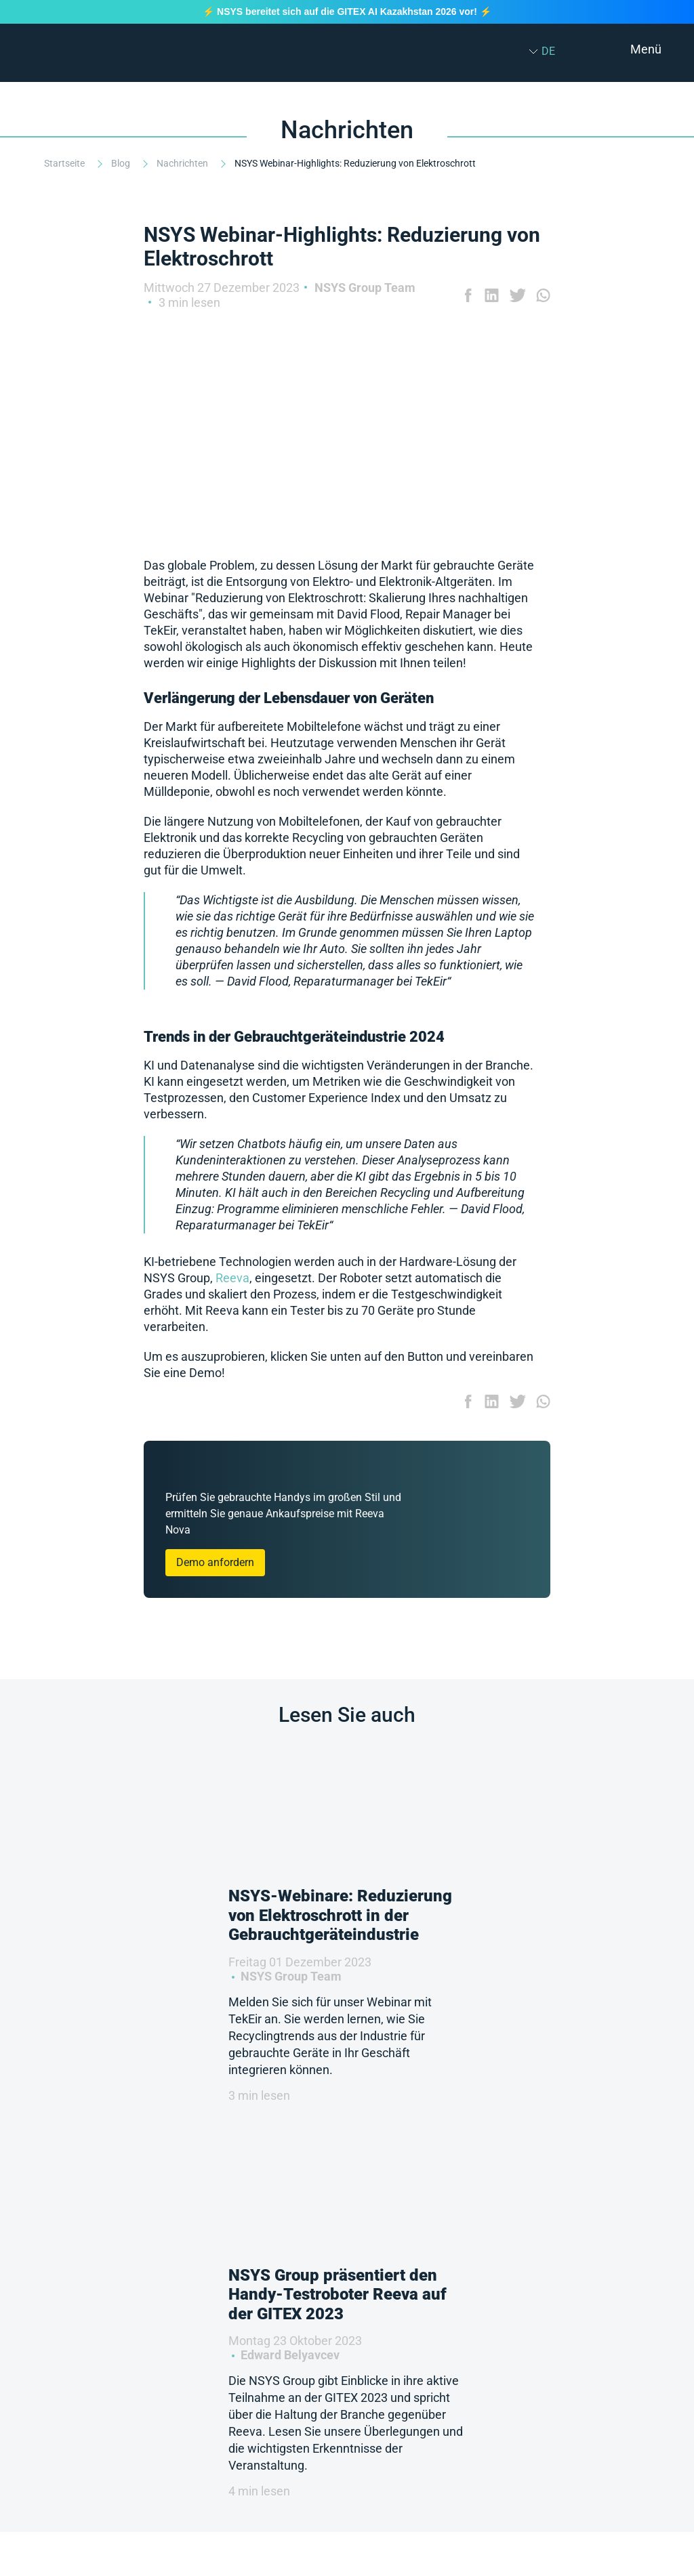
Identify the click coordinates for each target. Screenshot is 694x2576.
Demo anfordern (215, 1562)
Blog (121, 163)
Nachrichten (183, 163)
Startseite (65, 163)
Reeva (232, 1278)
